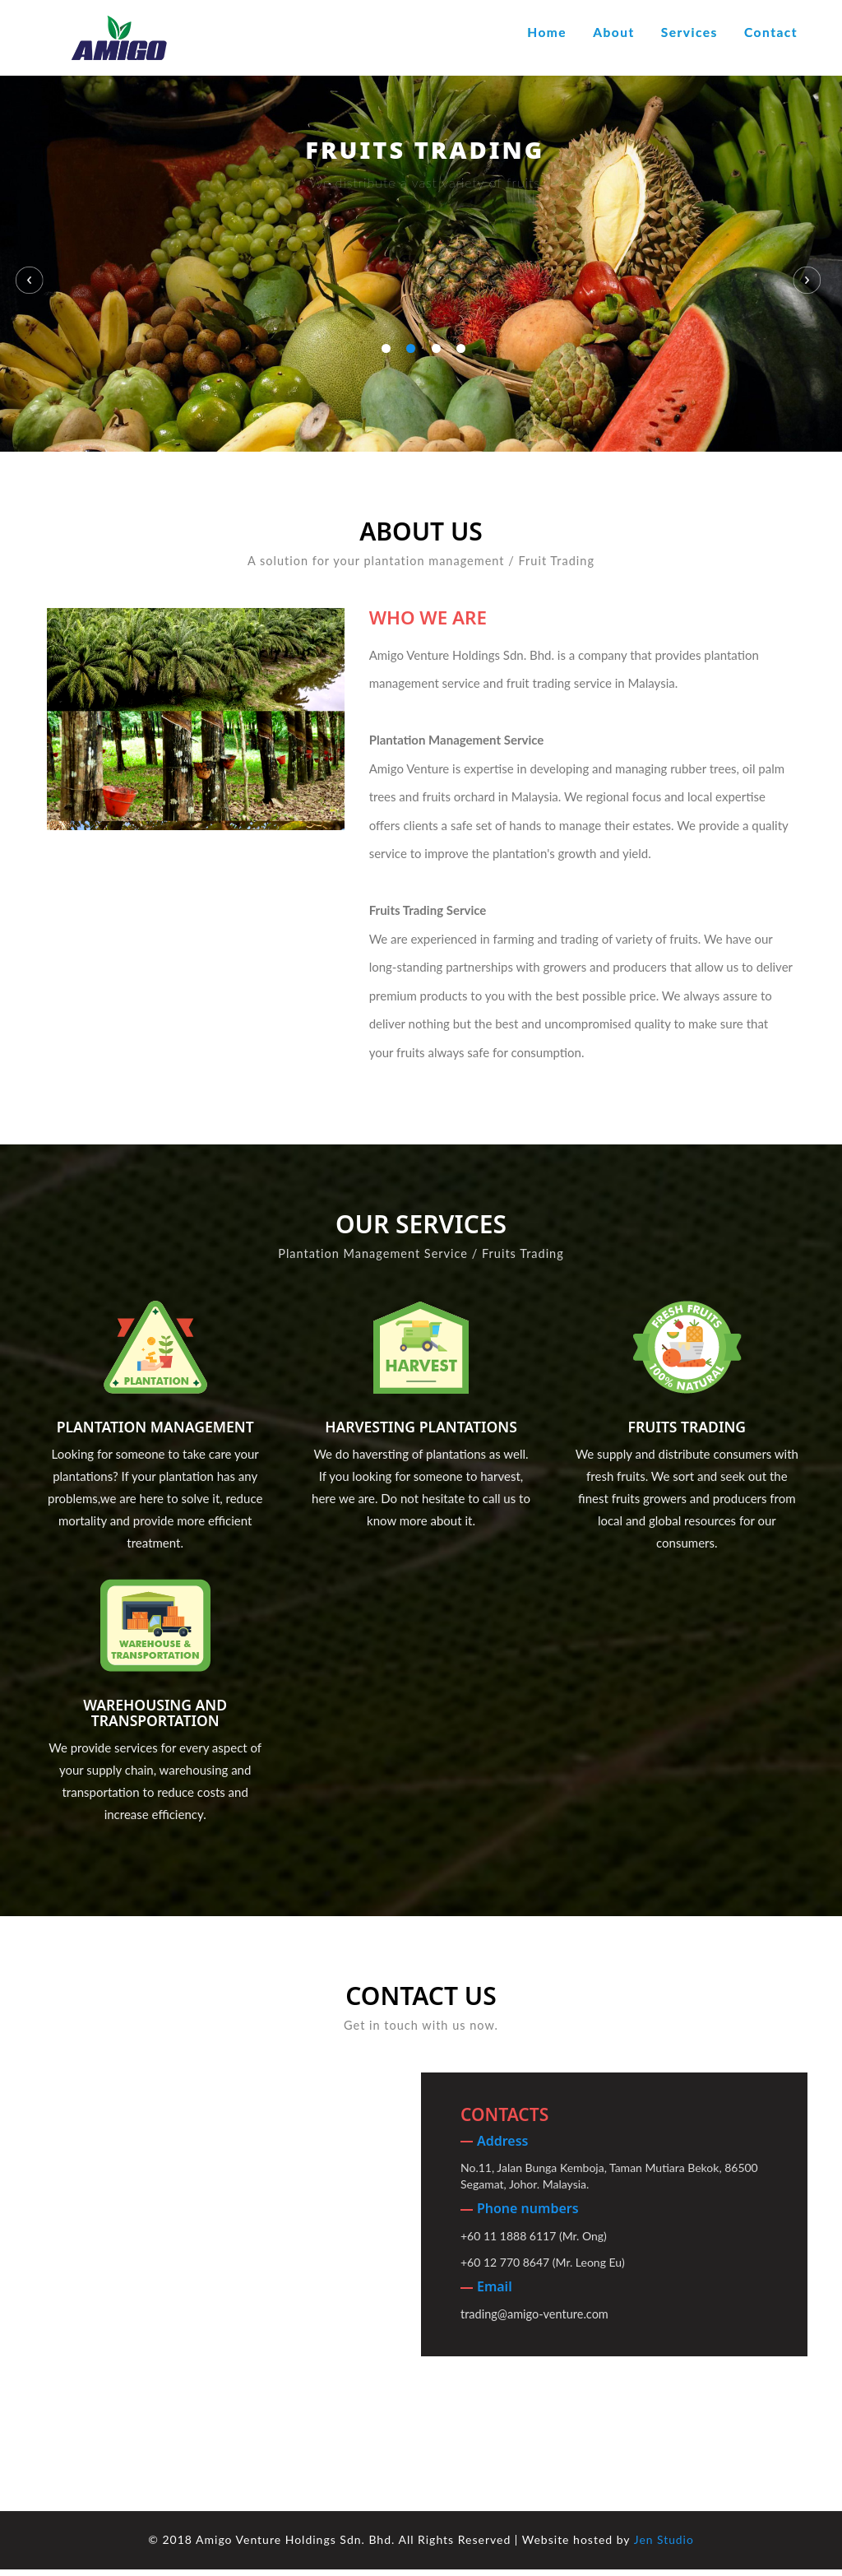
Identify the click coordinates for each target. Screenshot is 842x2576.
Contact (771, 32)
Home (547, 32)
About (613, 32)
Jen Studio (663, 2547)
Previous (33, 261)
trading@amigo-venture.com (534, 2321)
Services (689, 32)
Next (811, 261)
